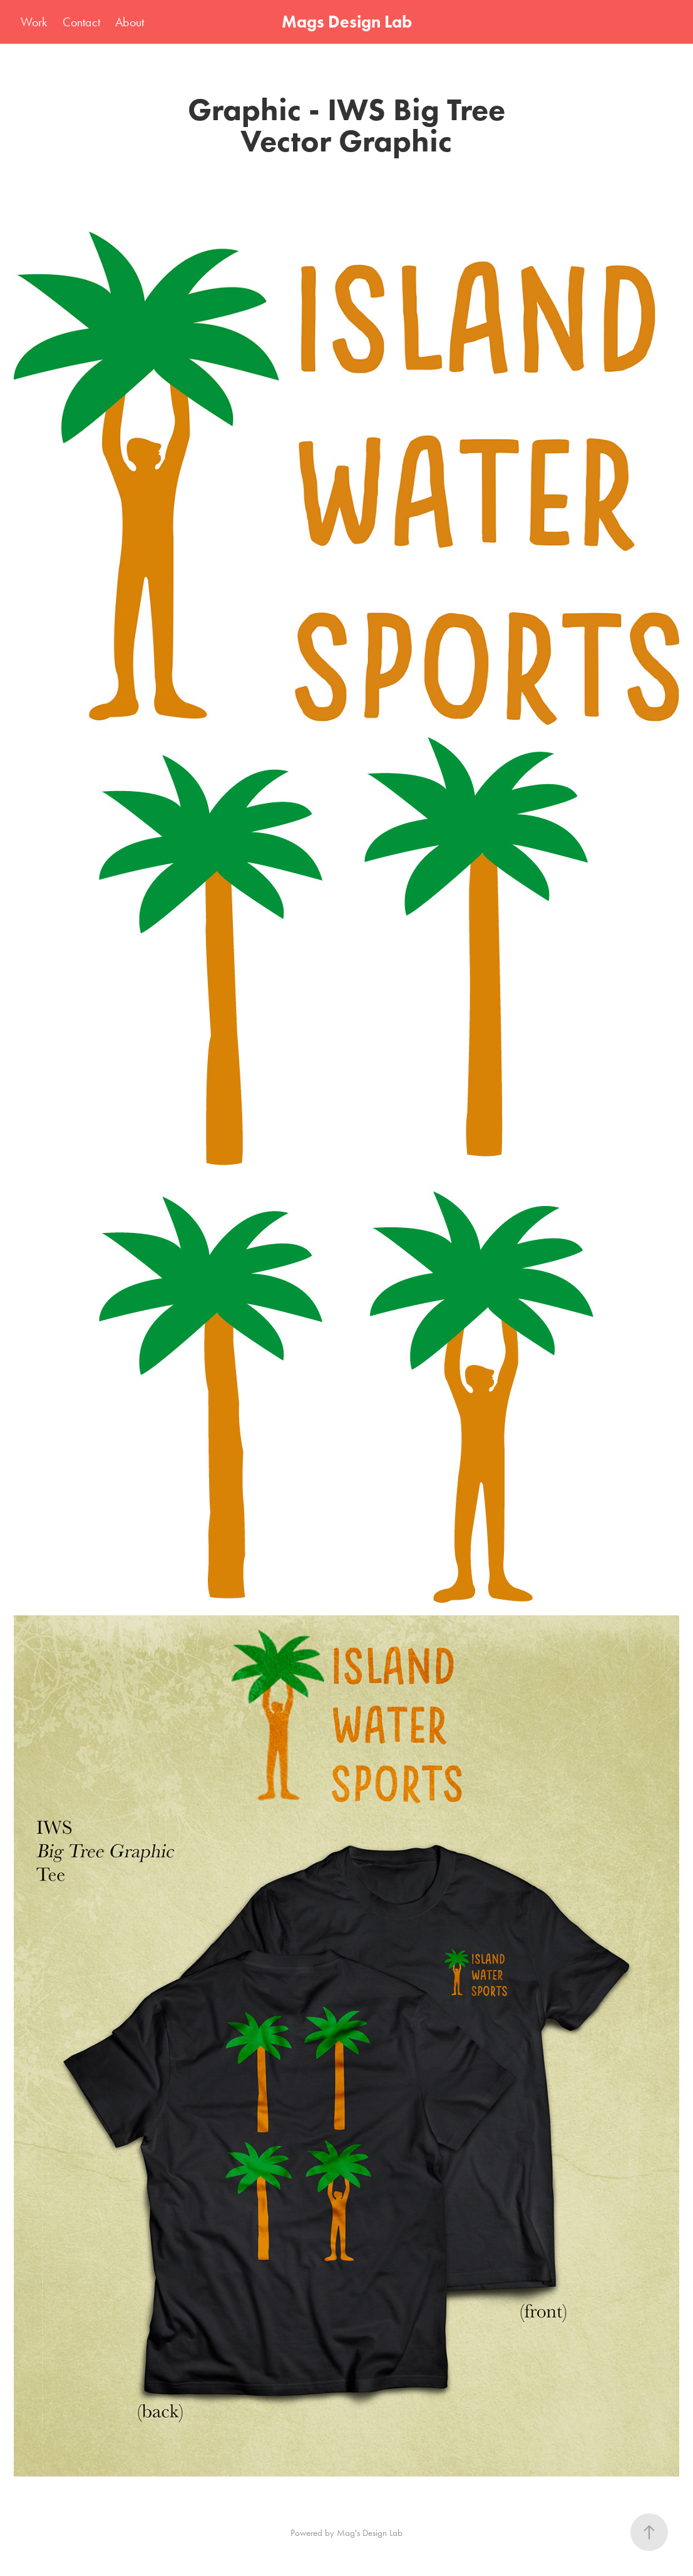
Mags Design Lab (347, 21)
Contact (81, 21)
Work (34, 21)
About (129, 21)
